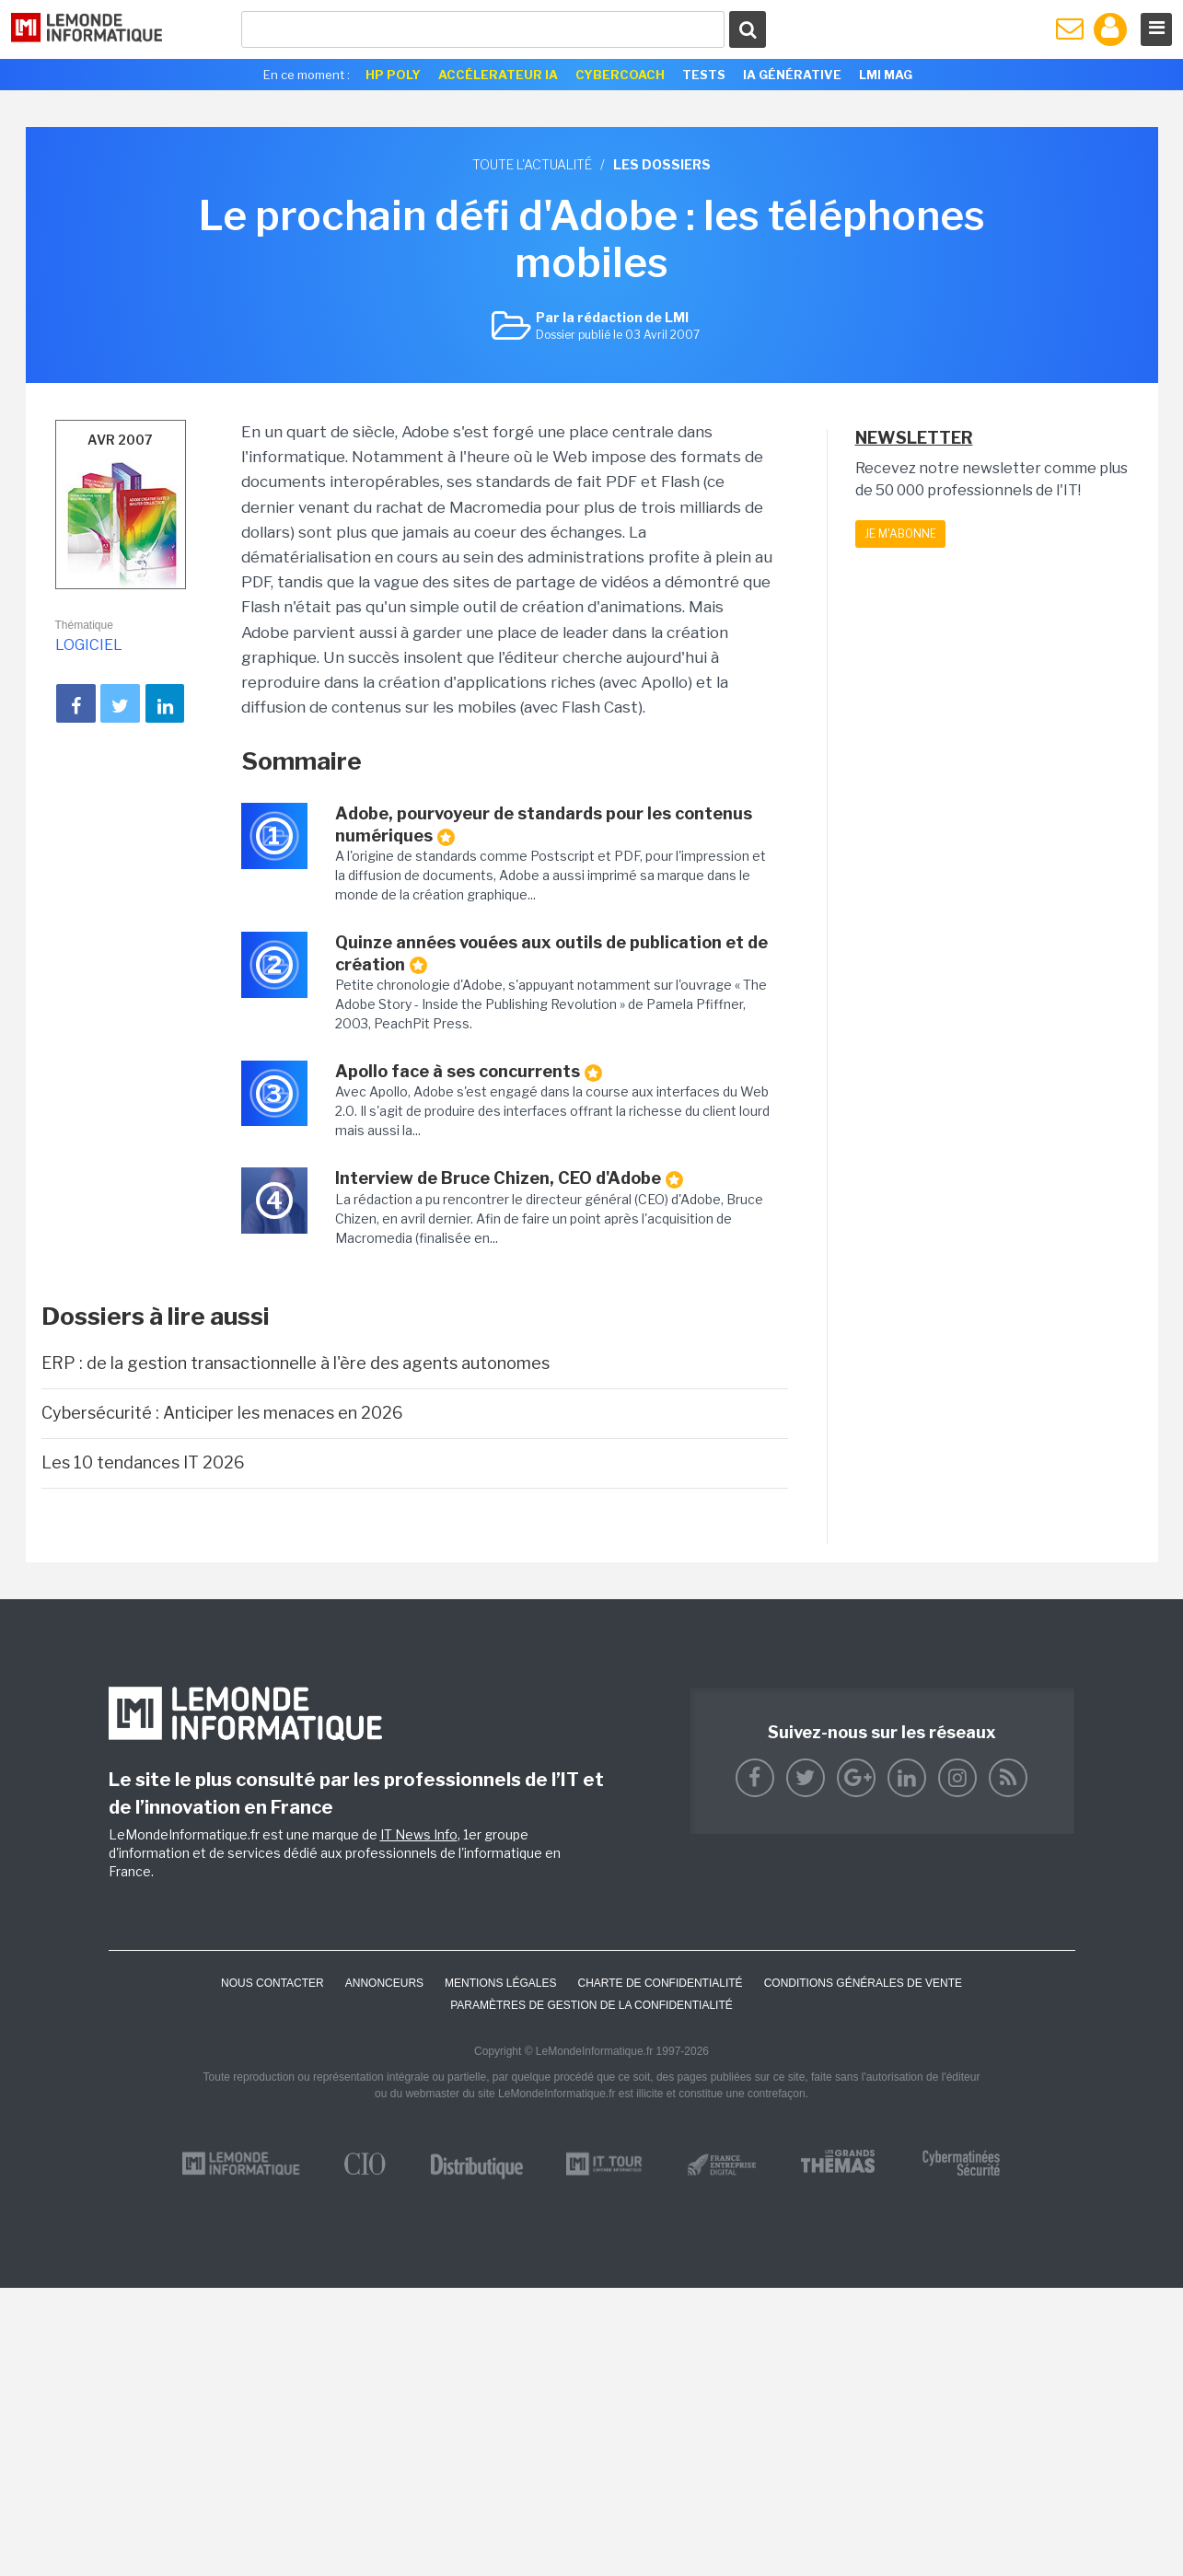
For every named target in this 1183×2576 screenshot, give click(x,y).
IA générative (792, 74)
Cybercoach (620, 74)
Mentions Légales (500, 1983)
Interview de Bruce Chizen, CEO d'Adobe (509, 1178)
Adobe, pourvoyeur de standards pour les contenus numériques (543, 824)
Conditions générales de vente (863, 1983)
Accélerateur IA (498, 74)
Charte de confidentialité (659, 1983)
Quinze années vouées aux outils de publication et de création (551, 953)
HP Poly (393, 74)
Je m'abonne (900, 533)
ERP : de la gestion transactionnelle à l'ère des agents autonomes (295, 1363)
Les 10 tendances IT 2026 (143, 1462)
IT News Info (419, 1834)
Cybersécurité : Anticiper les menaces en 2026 (222, 1412)
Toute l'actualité (532, 164)
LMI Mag (885, 74)
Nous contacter (272, 1983)
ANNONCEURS (384, 1983)
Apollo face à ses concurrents (468, 1072)
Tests (703, 74)
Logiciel (88, 645)
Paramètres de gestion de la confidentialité (591, 2005)
